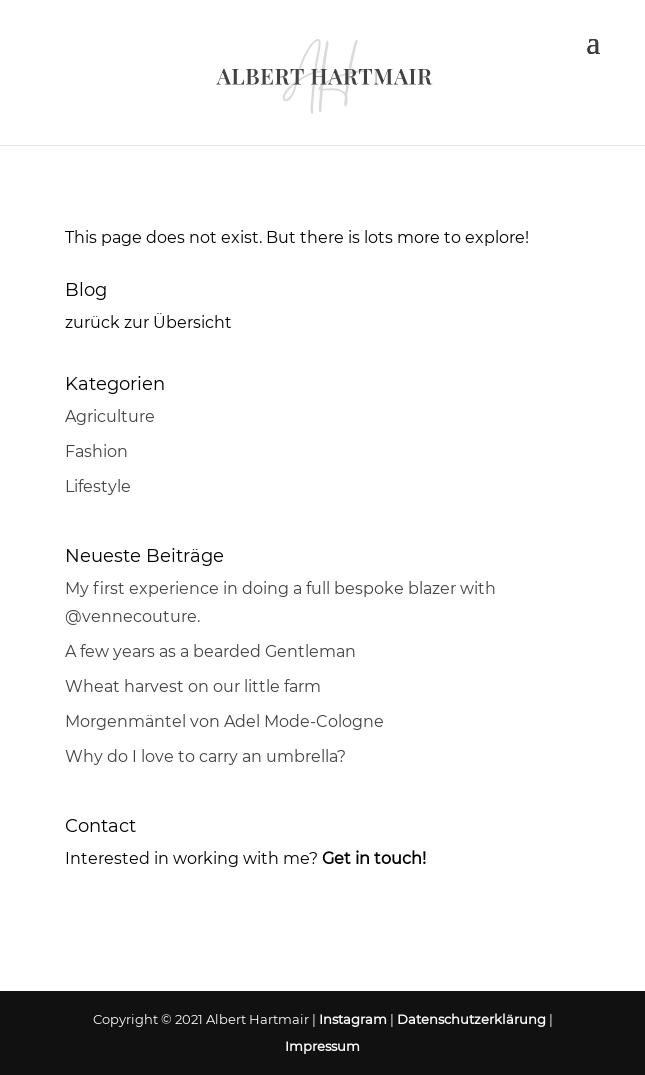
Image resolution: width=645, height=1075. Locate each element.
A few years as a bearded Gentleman (210, 651)
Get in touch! (374, 858)
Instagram (353, 1019)
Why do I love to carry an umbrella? (205, 756)
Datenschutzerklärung (471, 1019)
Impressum (322, 1046)
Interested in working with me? (191, 858)
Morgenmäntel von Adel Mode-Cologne (224, 721)
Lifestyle (98, 486)
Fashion (96, 451)
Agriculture (110, 416)
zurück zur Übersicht (148, 322)
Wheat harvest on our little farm (193, 686)
